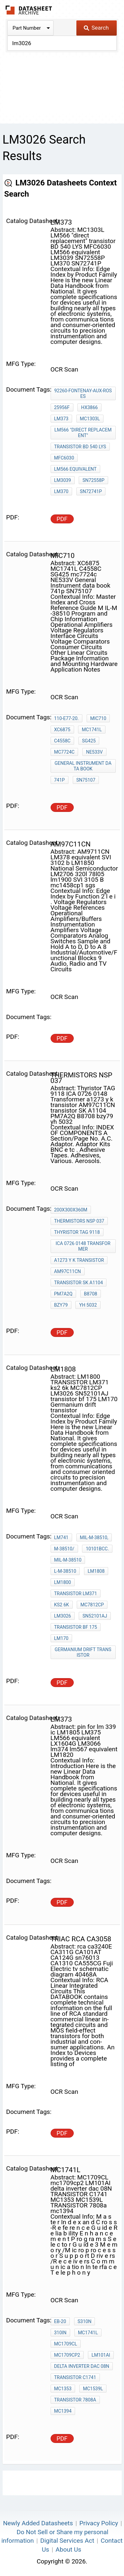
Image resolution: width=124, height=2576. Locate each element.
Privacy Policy (98, 2523)
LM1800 (62, 1582)
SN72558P (93, 480)
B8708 (90, 1293)
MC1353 (63, 2388)
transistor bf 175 (75, 1627)
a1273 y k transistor (79, 1260)
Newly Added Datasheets (38, 2523)
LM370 (61, 491)
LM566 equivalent (75, 469)
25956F (62, 407)
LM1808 (96, 1571)
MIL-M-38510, (94, 1537)
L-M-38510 (65, 1571)
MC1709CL (65, 2343)
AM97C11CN (67, 1271)
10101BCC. (97, 1548)
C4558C (62, 740)
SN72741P (91, 491)
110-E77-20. (66, 718)
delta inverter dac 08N (81, 2366)
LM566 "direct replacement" (83, 432)
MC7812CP (92, 1604)
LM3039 (62, 480)
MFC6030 (64, 457)
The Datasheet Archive (29, 10)
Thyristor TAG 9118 (77, 1232)
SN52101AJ (94, 1616)
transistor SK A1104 (78, 1282)
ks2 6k (61, 1604)
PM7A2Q (63, 1293)
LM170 (61, 1638)
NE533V (94, 752)
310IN (60, 2332)
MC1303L (90, 418)
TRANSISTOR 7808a (75, 2399)
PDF (62, 518)
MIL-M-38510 (68, 1560)
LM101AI (101, 2355)
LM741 (61, 1537)
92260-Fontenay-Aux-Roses (83, 393)
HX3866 (89, 407)
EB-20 (60, 2321)
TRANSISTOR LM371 (75, 1593)
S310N (85, 2321)
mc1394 (63, 2411)
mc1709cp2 (67, 2355)
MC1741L (92, 729)
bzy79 (61, 1305)
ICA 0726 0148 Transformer (83, 1246)
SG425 (89, 740)
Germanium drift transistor (83, 1652)
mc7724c (64, 752)
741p (59, 780)
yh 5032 (88, 1305)
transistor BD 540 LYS (80, 446)
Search (96, 27)
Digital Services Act (67, 2540)
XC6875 (62, 729)
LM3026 (62, 1616)
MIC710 (98, 718)
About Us (68, 2549)
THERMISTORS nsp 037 (79, 1221)
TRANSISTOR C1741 (75, 2377)
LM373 (61, 418)
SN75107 (86, 780)
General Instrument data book (83, 766)
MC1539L (93, 2388)
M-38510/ (64, 1548)
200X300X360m (71, 1209)
